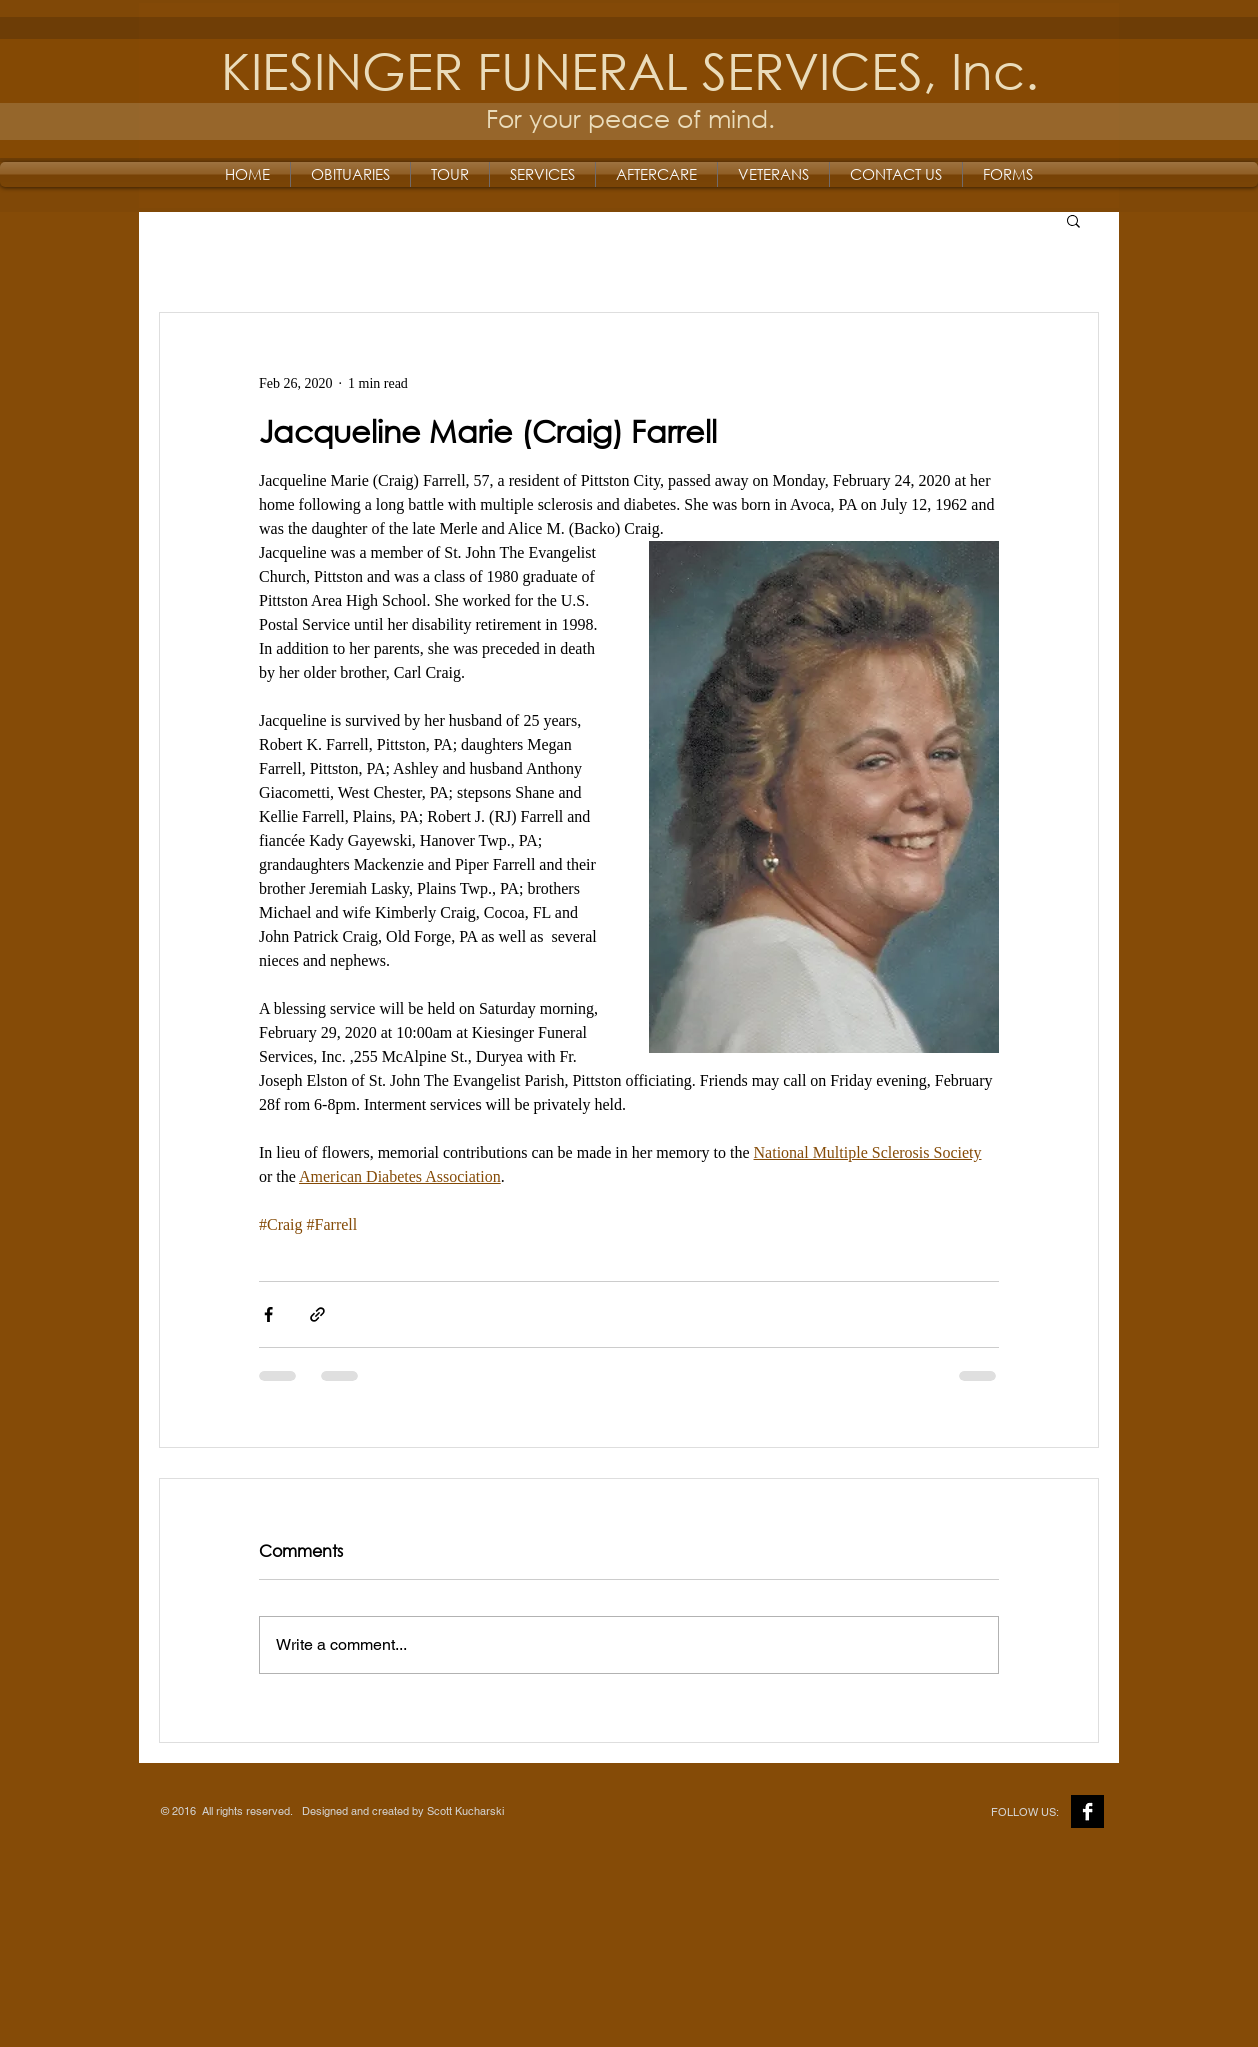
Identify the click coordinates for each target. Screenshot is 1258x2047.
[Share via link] (317, 1314)
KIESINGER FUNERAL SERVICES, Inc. (630, 69)
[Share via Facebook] (268, 1314)
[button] (1073, 220)
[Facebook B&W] (1087, 1811)
